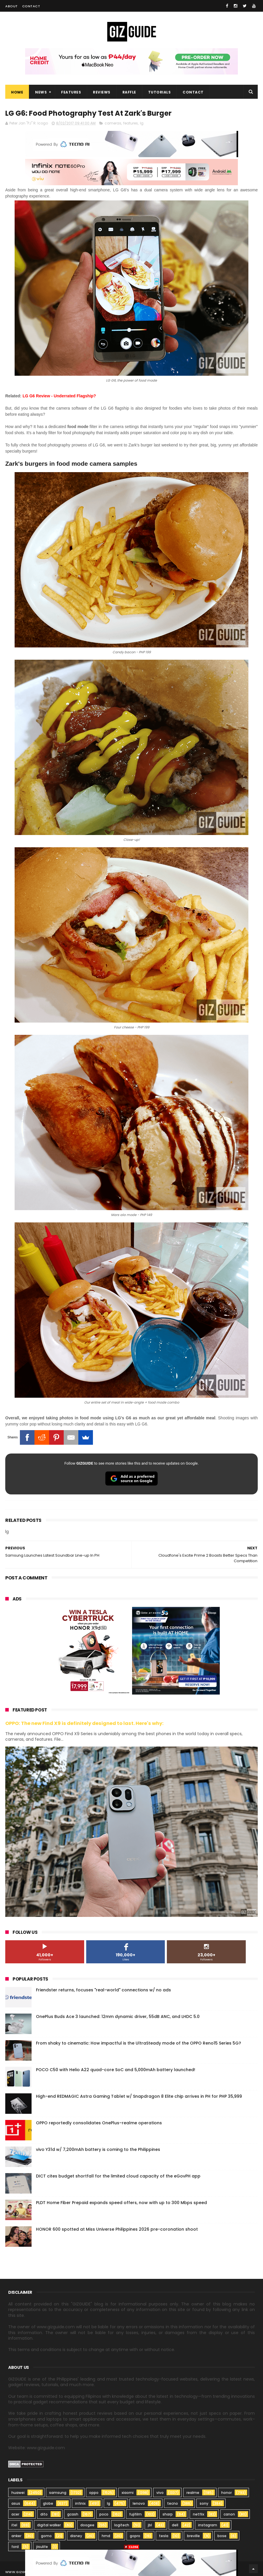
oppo (93, 2492)
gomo (46, 2535)
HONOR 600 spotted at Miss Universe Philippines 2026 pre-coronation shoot (117, 2229)
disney (76, 2535)
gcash (72, 2514)
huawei (18, 2492)
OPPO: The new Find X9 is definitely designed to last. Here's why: (84, 1723)
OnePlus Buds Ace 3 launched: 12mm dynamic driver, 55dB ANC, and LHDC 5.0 (118, 2016)
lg (141, 123)
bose (221, 2535)
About (11, 6)
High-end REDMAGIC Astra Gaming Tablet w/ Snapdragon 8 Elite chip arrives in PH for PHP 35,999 (139, 2096)
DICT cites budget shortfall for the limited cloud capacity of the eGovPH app (118, 2176)
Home (17, 92)
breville (193, 2535)
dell (175, 2525)
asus (15, 2503)
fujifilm (135, 2514)
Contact (31, 6)
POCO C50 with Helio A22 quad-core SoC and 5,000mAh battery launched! (115, 2070)
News (41, 92)
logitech (121, 2525)
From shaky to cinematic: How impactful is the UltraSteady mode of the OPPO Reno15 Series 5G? (138, 2043)
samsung (57, 2492)
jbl (150, 2525)
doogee (87, 2525)
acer (15, 2514)
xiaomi (128, 2492)
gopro (135, 2535)
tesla (163, 2535)
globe (48, 2503)
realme (192, 2492)
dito (44, 2514)
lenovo (139, 2503)
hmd (106, 2535)
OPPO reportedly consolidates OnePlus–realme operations (99, 2123)
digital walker (49, 2525)
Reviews (101, 92)
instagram (207, 2525)
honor (226, 2492)
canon (229, 2514)
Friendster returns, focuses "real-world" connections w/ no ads (103, 1990)
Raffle (129, 92)
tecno (172, 2503)
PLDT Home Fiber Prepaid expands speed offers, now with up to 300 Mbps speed (121, 2203)
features (130, 123)
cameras (113, 123)
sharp (167, 2514)
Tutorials (159, 92)
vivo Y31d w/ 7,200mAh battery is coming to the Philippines (98, 2149)
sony (204, 2503)
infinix (80, 2503)
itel (14, 2525)
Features (71, 92)
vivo (160, 2492)
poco (103, 2514)
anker (16, 2535)
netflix (198, 2514)
